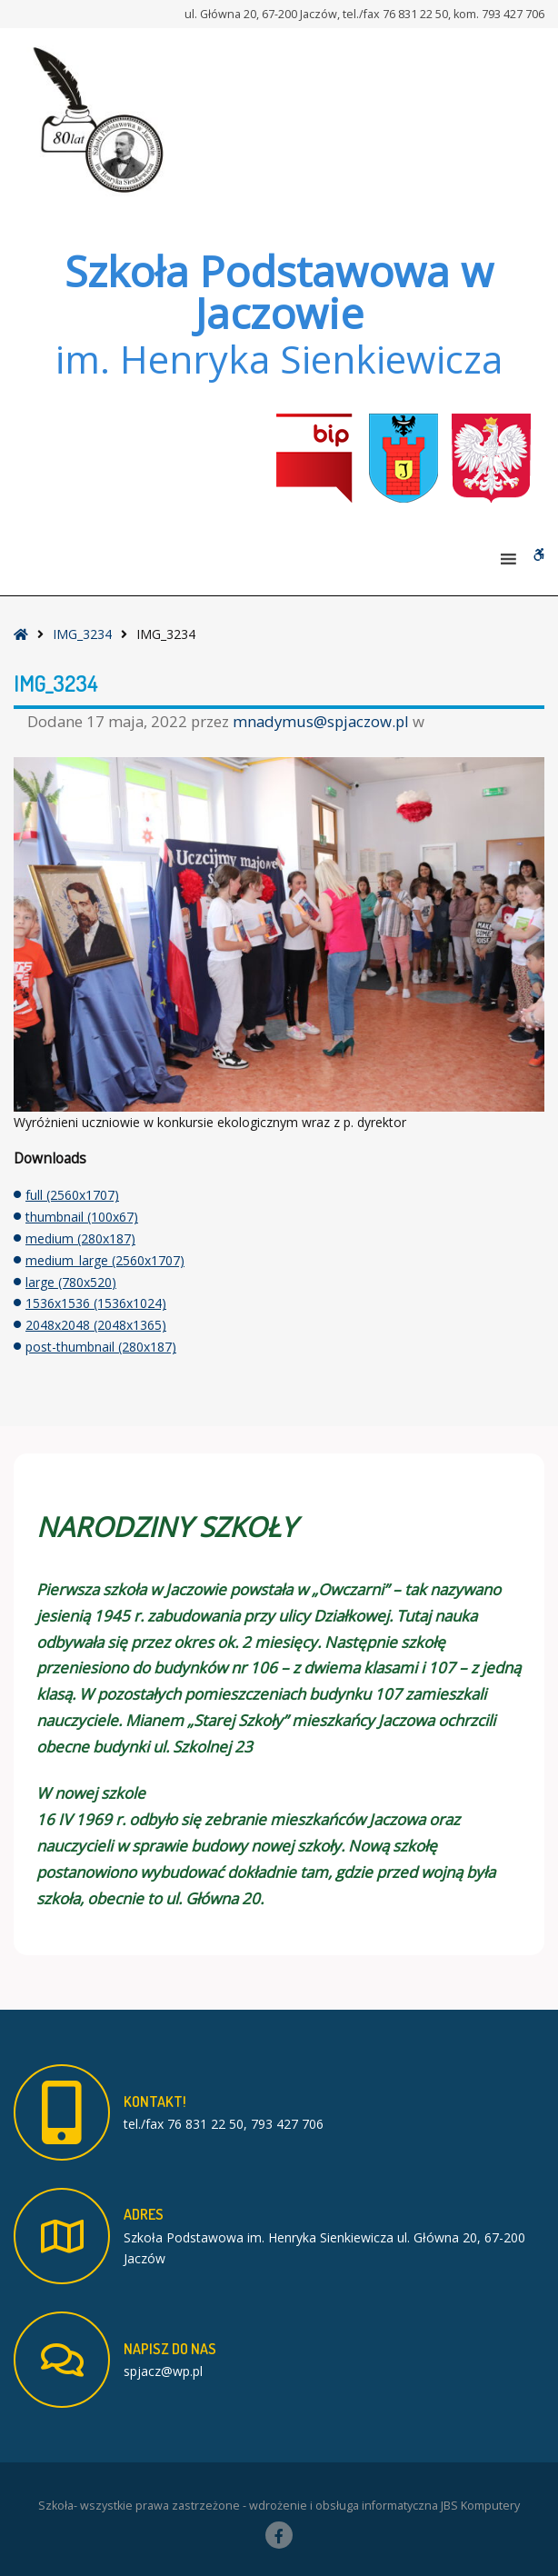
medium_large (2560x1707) (104, 1260)
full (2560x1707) (72, 1194)
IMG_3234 (82, 634)
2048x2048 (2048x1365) (95, 1324)
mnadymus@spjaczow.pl (323, 721)
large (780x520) (70, 1282)
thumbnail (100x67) (81, 1216)
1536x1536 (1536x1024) (95, 1303)
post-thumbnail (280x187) (100, 1346)
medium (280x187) (80, 1238)
